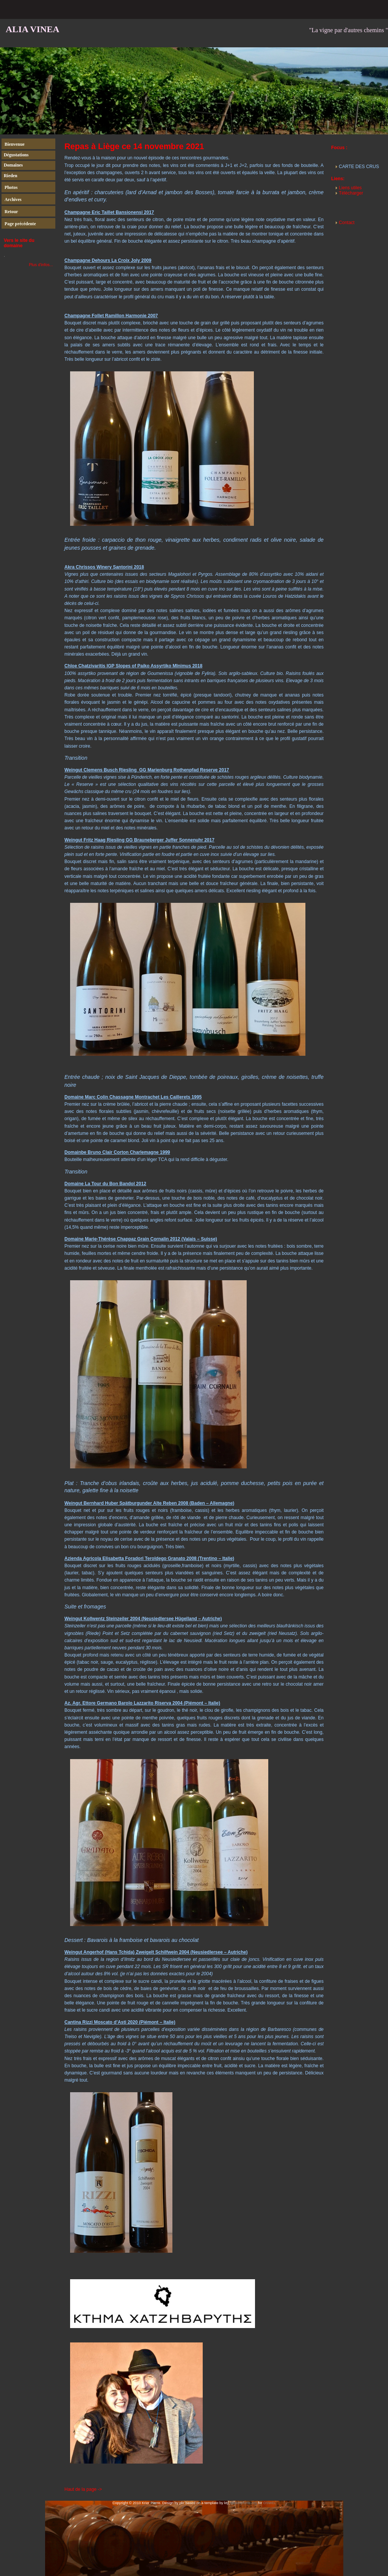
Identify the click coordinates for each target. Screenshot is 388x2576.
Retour (11, 211)
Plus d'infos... (41, 264)
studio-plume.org (243, 2503)
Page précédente (20, 223)
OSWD (269, 2503)
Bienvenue (15, 144)
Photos (11, 187)
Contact (346, 222)
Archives (13, 199)
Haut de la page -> (83, 2489)
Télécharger (351, 193)
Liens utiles (350, 187)
